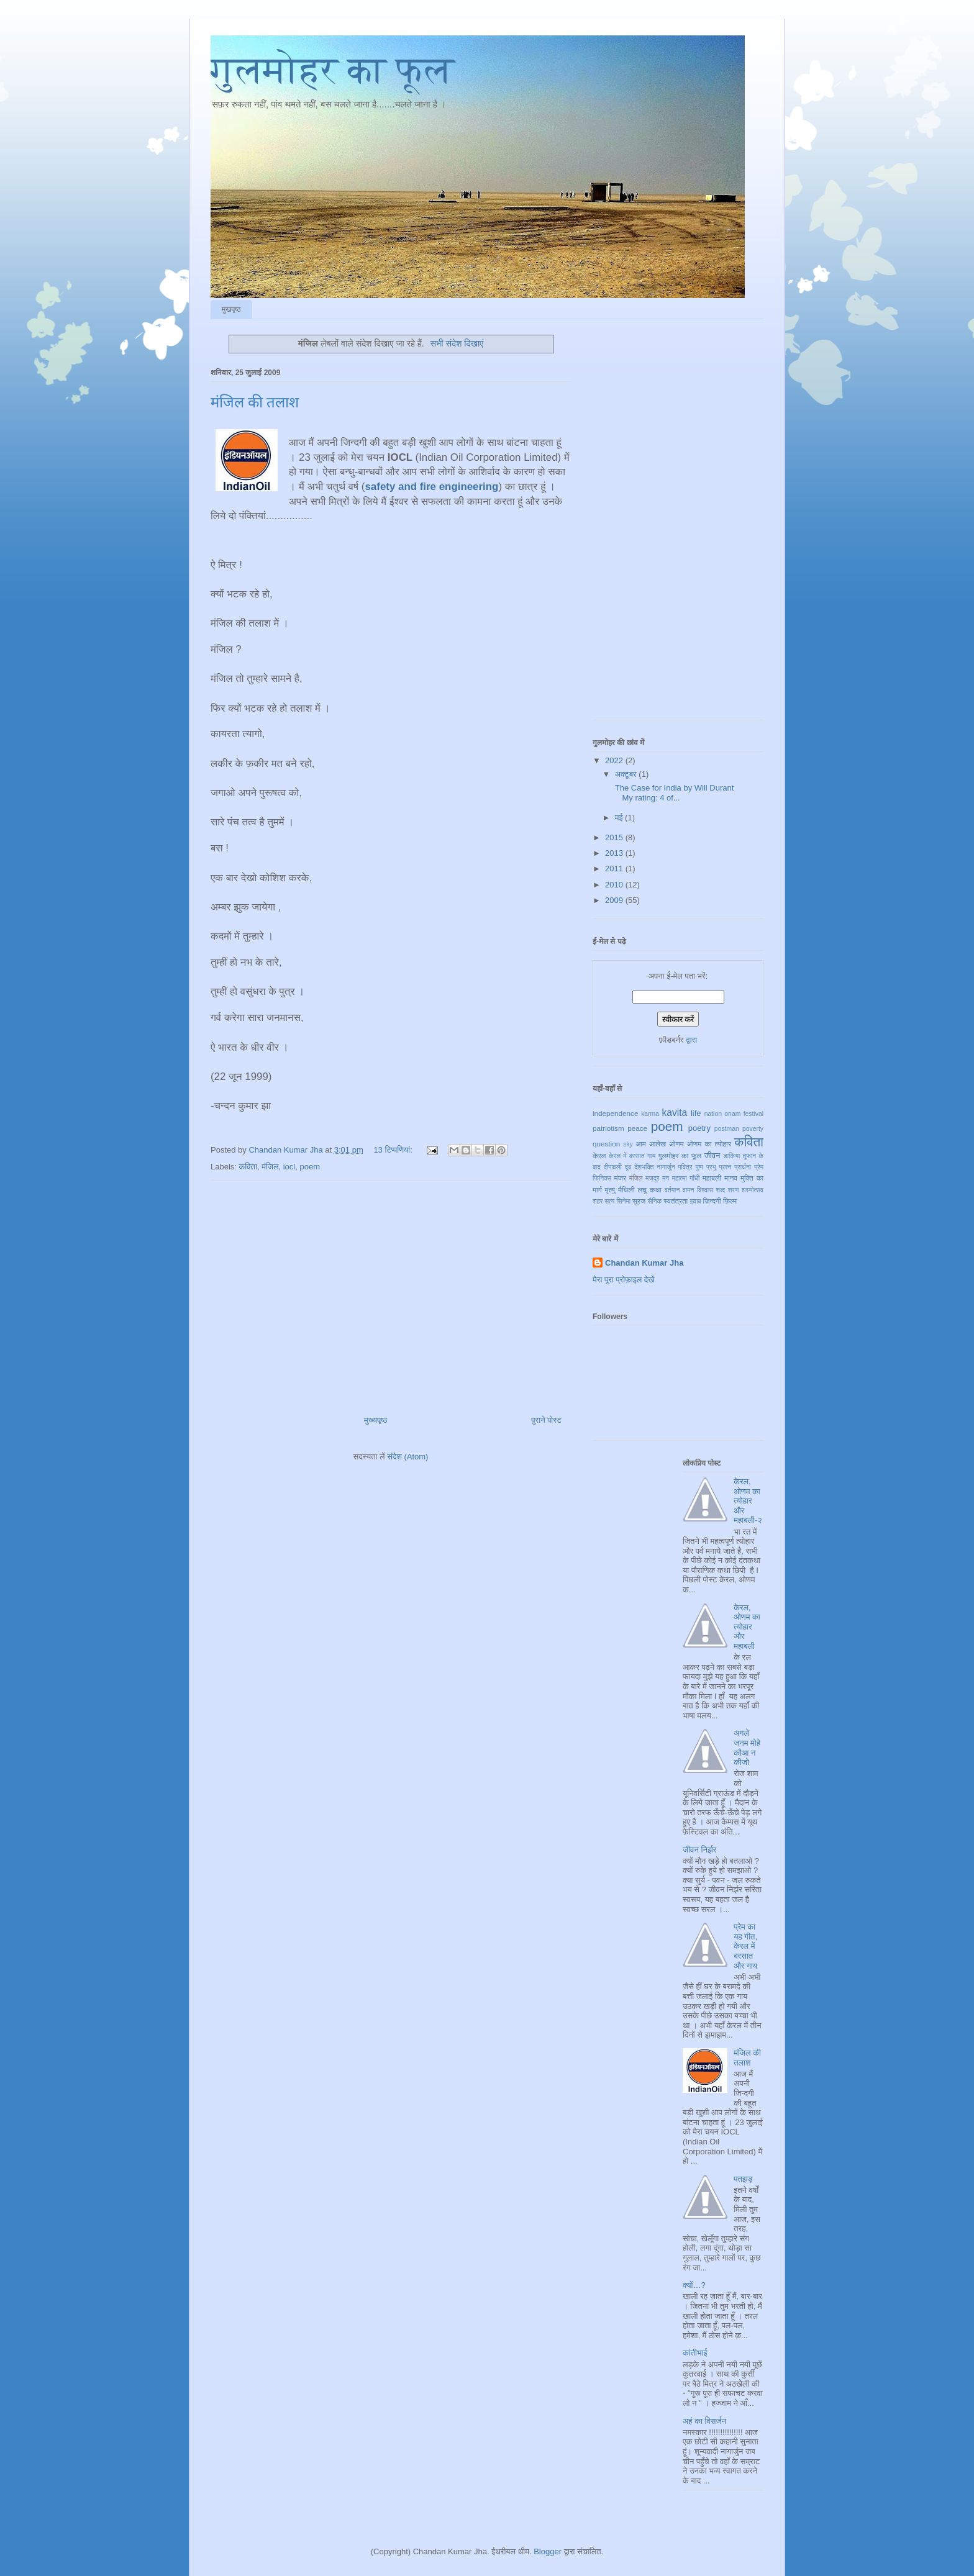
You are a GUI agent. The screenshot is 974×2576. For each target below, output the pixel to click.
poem (309, 1166)
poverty (752, 1128)
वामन (688, 1190)
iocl (289, 1166)
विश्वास (705, 1190)
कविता (248, 1166)
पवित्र (685, 1167)
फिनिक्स (602, 1178)
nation (713, 1113)
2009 (615, 900)
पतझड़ (743, 2179)
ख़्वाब (695, 1201)
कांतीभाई (695, 2352)
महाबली (712, 1178)
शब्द (721, 1190)
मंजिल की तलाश (255, 402)
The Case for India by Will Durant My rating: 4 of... (673, 792)
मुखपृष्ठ (231, 309)
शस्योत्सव (752, 1190)
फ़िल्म (730, 1201)
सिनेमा (623, 1201)
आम (640, 1144)
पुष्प (699, 1167)
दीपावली (613, 1167)
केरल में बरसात (627, 1156)
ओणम (676, 1144)
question (606, 1144)
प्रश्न (725, 1167)
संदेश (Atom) (407, 1456)
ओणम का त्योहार (709, 1144)
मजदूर (652, 1178)
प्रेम (758, 1167)
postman (726, 1128)
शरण (733, 1190)
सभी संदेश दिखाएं (456, 343)
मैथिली (626, 1190)
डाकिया (731, 1156)
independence (615, 1113)
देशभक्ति (643, 1167)
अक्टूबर (627, 774)
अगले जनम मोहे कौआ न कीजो (747, 1747)
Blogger (548, 2551)
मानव (730, 1178)
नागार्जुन (666, 1167)
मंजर (620, 1178)
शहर (598, 1201)
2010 (615, 884)
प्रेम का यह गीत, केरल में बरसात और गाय (745, 1946)
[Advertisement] (391, 1293)
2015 (615, 837)
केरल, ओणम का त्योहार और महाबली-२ (748, 1501)
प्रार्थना (742, 1167)
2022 (615, 760)
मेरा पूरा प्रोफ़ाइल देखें (623, 1279)
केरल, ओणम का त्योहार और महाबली (747, 1627)
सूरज (638, 1201)
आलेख (657, 1144)
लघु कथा (649, 1190)
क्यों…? (694, 2285)
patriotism (608, 1128)
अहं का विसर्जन (704, 2421)
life (696, 1113)
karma (650, 1113)
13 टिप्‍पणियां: (393, 1149)
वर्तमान (672, 1190)
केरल (599, 1155)
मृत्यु (610, 1190)
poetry (699, 1128)
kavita (674, 1112)
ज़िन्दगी (712, 1201)
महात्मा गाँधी (686, 1178)
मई (620, 817)
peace (637, 1128)
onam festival (743, 1113)
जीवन (712, 1155)
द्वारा (691, 1040)
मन (665, 1178)
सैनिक (654, 1201)
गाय (651, 1156)
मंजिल (270, 1166)
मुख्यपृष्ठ (375, 1420)
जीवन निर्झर (699, 1849)
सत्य (609, 1201)
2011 (615, 868)
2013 (615, 853)
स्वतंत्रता (675, 1201)
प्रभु (711, 1167)
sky (628, 1144)
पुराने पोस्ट (546, 1420)
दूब (628, 1167)
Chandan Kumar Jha (644, 1263)
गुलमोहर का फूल (333, 70)
